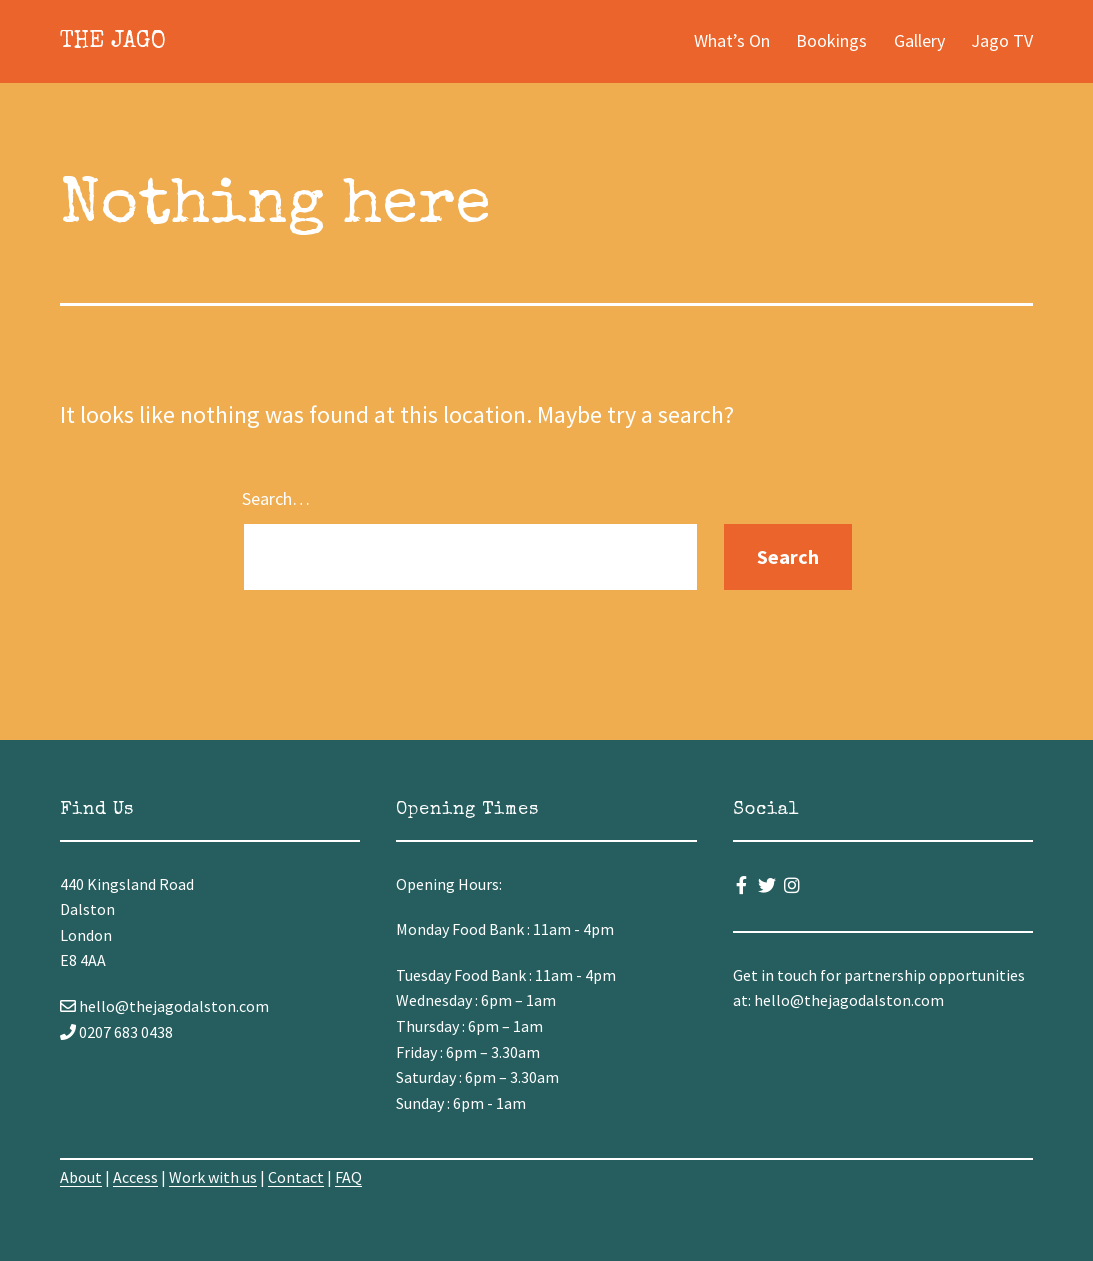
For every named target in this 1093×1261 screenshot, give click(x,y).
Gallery (919, 40)
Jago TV (1002, 40)
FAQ (348, 1177)
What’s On (732, 40)
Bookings (831, 40)
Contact (296, 1177)
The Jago (113, 42)
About (81, 1177)
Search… (276, 498)
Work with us (213, 1177)
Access (135, 1177)
